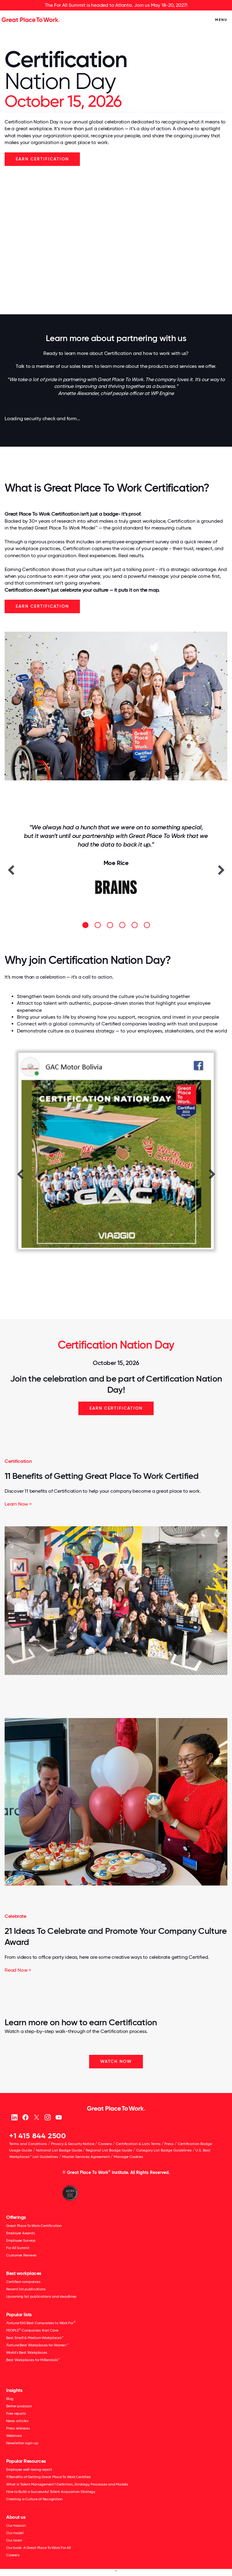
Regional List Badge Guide (109, 2150)
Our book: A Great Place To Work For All (38, 2548)
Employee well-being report (29, 2469)
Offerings (16, 2217)
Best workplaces (23, 2273)
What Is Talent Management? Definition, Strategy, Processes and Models (67, 2484)
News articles (17, 2421)
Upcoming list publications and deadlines (41, 2296)
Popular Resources (26, 2461)
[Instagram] (47, 2116)
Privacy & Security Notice (72, 2144)
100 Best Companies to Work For (40, 2322)
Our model (15, 2533)
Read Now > (18, 1970)
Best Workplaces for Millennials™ (33, 2360)
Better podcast (19, 2406)
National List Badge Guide (59, 2150)
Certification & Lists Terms (138, 2144)
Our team (14, 2540)
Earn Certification (42, 606)
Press (169, 2144)
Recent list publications (26, 2289)
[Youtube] (58, 2116)
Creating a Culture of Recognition (34, 2499)
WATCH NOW (116, 2061)
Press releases (18, 2428)
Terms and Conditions (28, 2144)
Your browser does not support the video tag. (116, 240)
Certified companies (23, 2282)
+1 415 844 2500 (37, 2135)
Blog (10, 2399)
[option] (116, 865)
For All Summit (17, 2248)
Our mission (16, 2525)
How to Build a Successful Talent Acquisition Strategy (50, 2491)
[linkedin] (14, 2116)
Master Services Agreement (86, 2157)
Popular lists (19, 2314)
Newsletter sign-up (22, 2443)
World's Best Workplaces (26, 2352)
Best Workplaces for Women (37, 2345)
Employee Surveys (21, 2240)
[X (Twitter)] (36, 2116)
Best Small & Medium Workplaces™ (34, 2338)
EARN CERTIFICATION (42, 159)
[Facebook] (25, 2116)
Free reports (16, 2413)
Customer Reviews (21, 2255)
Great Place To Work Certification (34, 2226)
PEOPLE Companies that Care (32, 2330)
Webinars (14, 2435)
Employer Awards (20, 2233)
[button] (10, 869)
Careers (105, 2144)
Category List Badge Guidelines (164, 2150)
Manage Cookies (128, 2157)
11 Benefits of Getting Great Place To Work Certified (102, 1476)
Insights (14, 2390)
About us (15, 2517)
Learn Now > (18, 1504)
